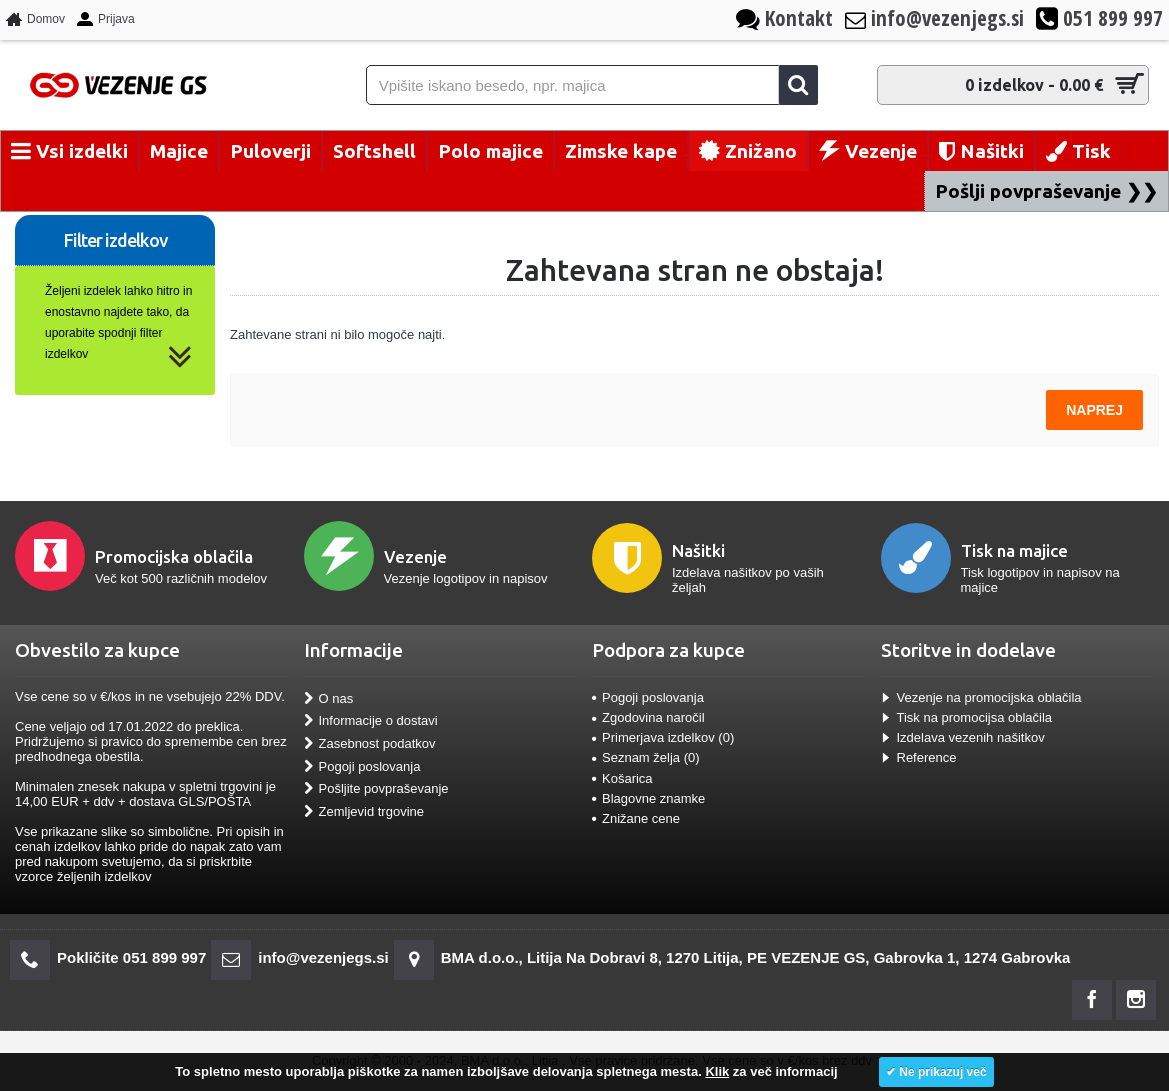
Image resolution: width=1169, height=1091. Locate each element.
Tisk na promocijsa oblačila (967, 717)
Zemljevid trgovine (364, 811)
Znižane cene (636, 818)
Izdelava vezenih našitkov (963, 737)
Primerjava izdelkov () (663, 737)
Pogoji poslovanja (362, 766)
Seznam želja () (646, 757)
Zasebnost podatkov (370, 744)
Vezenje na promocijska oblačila (981, 697)
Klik (717, 1071)
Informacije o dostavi (371, 721)
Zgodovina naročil (648, 717)
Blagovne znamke (648, 798)
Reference (919, 757)
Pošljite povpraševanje (376, 789)
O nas (329, 699)
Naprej (1094, 410)
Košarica (622, 778)
